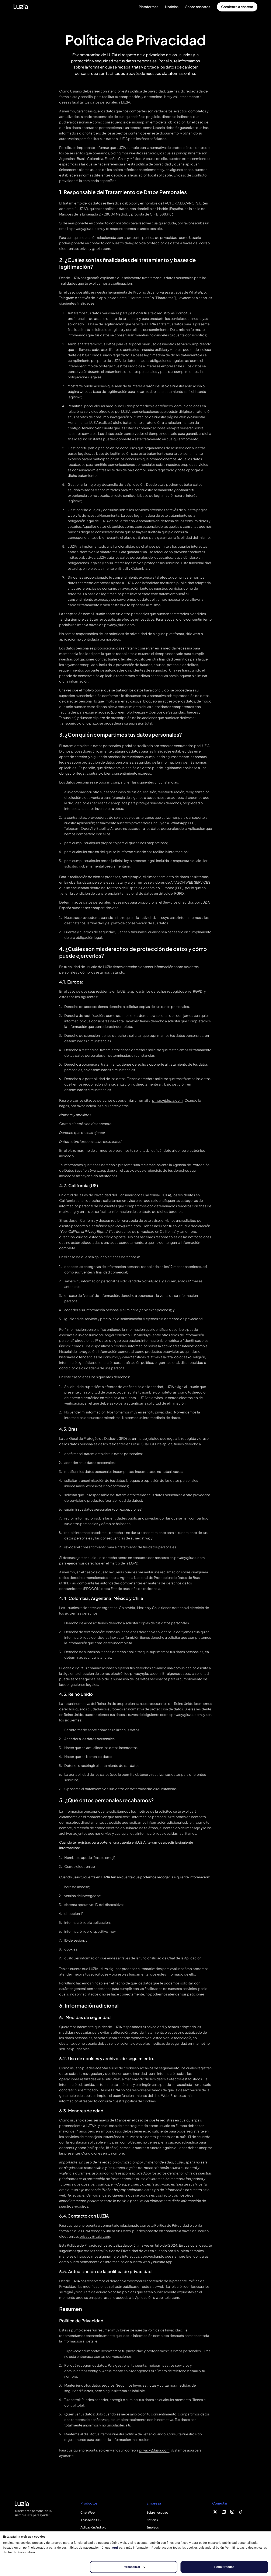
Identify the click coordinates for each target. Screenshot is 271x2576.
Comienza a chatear (237, 6)
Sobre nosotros (197, 6)
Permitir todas (224, 2567)
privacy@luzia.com (86, 228)
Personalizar (134, 2567)
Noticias (171, 6)
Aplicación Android (93, 2527)
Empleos (152, 2527)
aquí (114, 2547)
